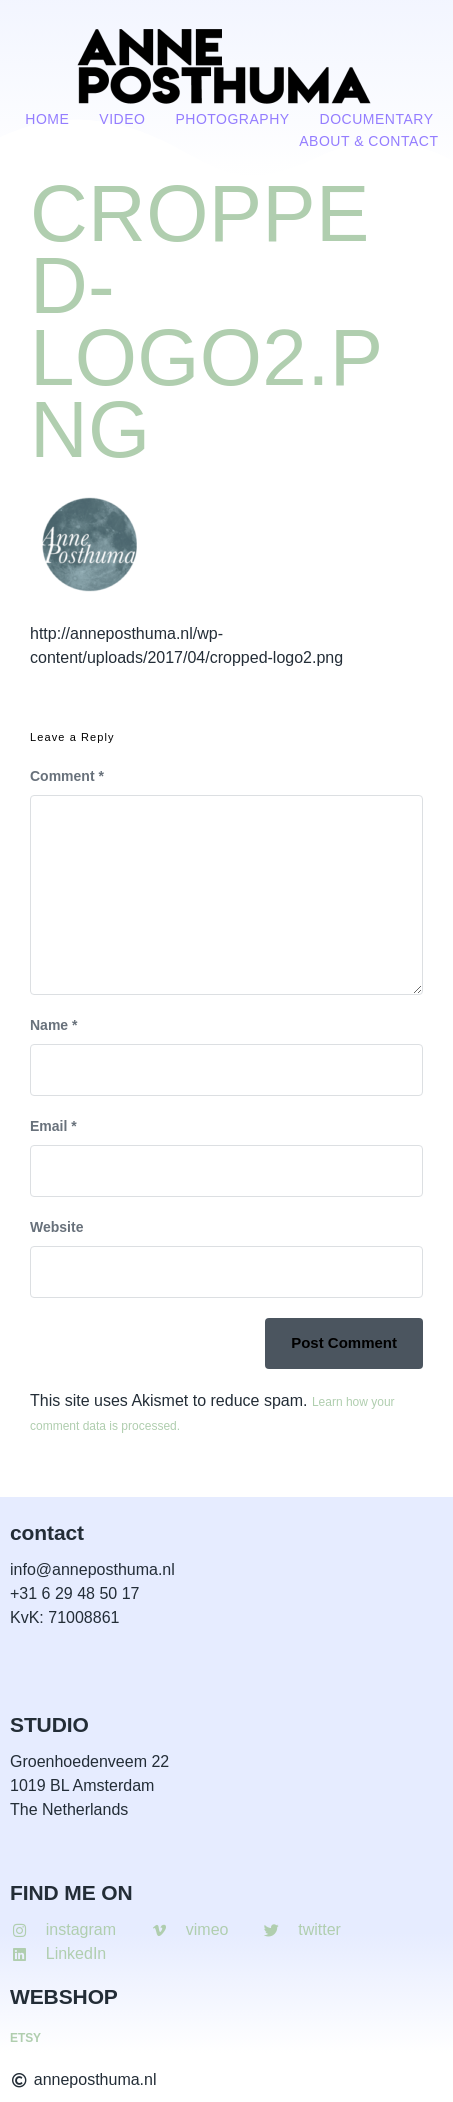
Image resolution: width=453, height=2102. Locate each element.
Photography (232, 119)
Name (53, 1025)
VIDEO (122, 119)
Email (53, 1126)
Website (56, 1227)
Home (47, 119)
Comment (67, 776)
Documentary (377, 119)
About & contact (368, 141)
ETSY (25, 2038)
